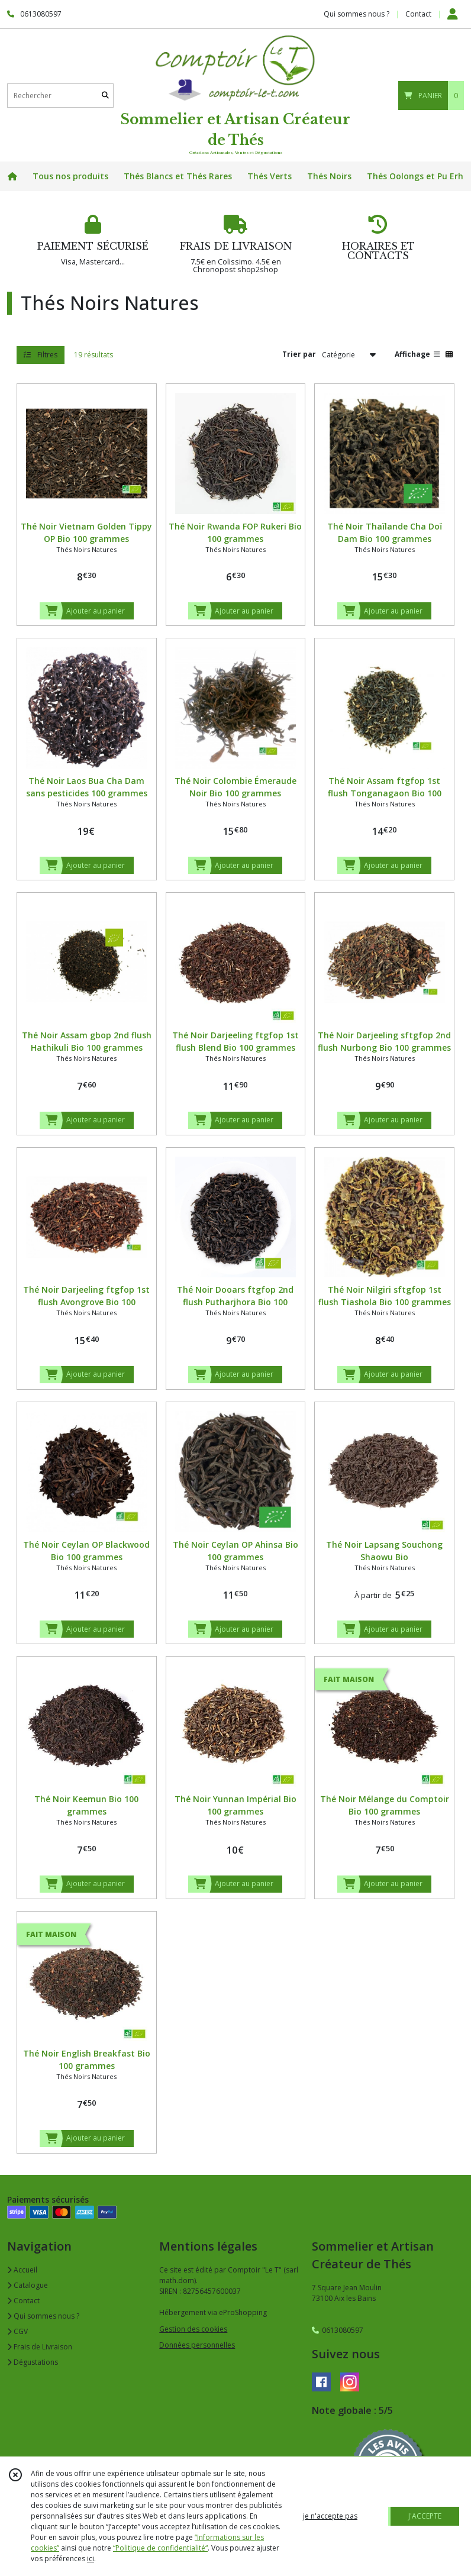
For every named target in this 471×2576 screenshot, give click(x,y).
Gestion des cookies (193, 2329)
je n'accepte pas (330, 2516)
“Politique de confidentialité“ (160, 2548)
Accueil (22, 2270)
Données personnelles (197, 2345)
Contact (418, 14)
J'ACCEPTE (424, 2516)
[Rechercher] (105, 95)
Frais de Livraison (39, 2347)
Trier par (299, 354)
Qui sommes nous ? (43, 2316)
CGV (17, 2331)
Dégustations (32, 2362)
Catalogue (27, 2285)
